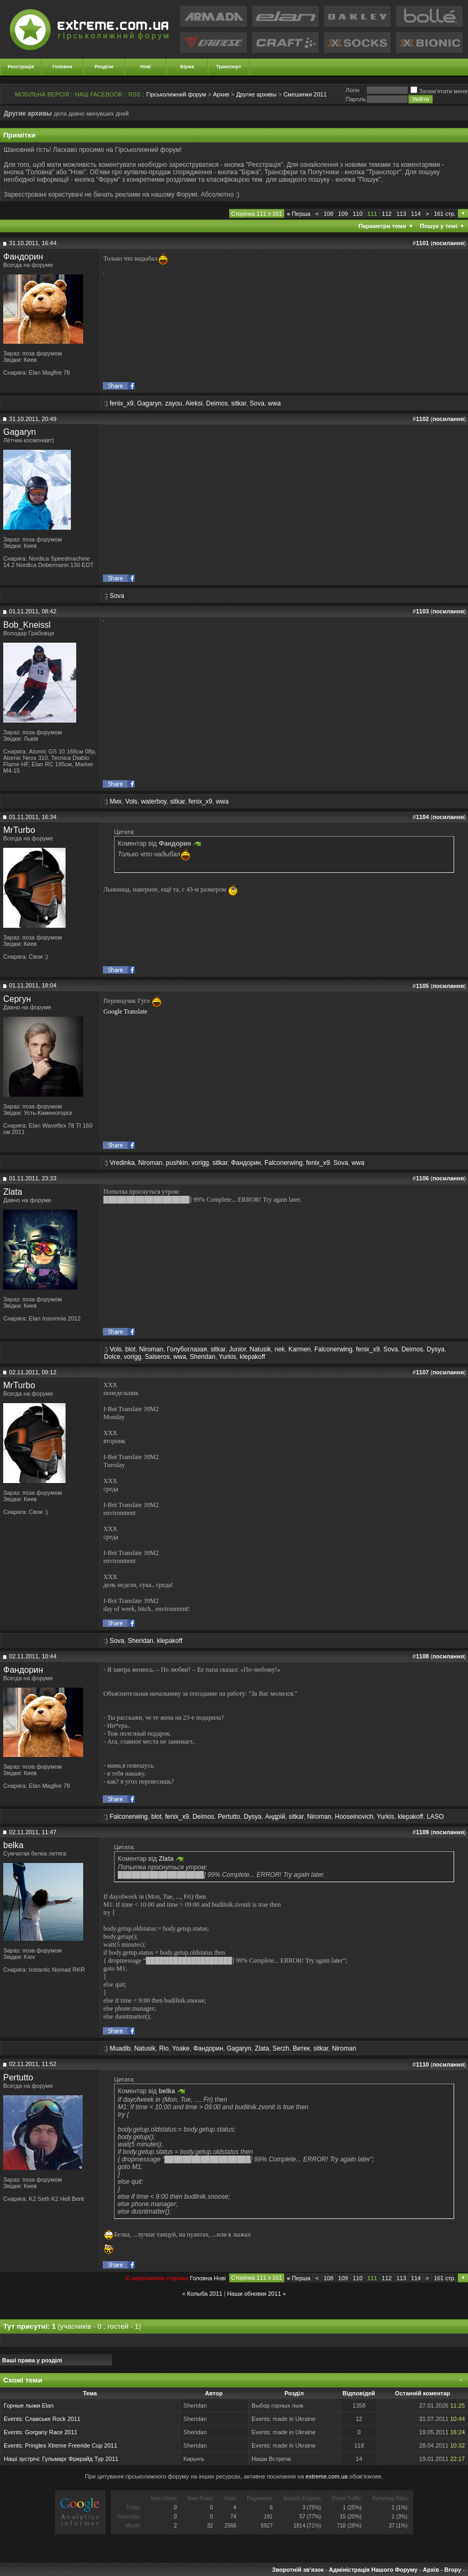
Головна (62, 66)
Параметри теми (382, 226)
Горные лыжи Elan (29, 2405)
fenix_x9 (122, 403)
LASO (435, 1816)
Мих (116, 801)
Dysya (436, 1349)
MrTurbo (19, 830)
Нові (145, 66)
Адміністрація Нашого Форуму (373, 2569)
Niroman (150, 1163)
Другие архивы (256, 94)
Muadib (120, 2048)
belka (13, 1845)
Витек (301, 2048)
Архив (221, 94)
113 (401, 213)
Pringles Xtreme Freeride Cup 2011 (71, 2445)
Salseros (157, 1356)
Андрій (275, 1816)
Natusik (260, 1349)
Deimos (217, 403)
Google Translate (125, 1011)
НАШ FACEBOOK (99, 94)
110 (357, 213)
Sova (257, 403)
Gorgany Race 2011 (51, 2432)
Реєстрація (21, 66)
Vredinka (122, 1163)
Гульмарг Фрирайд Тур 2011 (80, 2459)
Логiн (352, 90)
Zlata (12, 1191)
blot (130, 1349)
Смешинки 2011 (305, 94)
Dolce (112, 1356)
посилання (448, 243)
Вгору (452, 2569)
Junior (237, 1349)
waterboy (153, 801)
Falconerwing (283, 1163)
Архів (431, 2569)
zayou (173, 403)
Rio (163, 2048)
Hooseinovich (354, 1816)
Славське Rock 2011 (52, 2419)
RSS (134, 94)
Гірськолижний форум (176, 94)
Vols (131, 801)
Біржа (187, 66)
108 (328, 213)
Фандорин (23, 256)
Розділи (103, 66)
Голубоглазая (187, 1349)
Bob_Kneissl (27, 624)
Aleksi (194, 403)
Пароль (355, 99)
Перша (298, 213)
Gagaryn (149, 403)
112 (386, 213)
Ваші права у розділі (32, 2360)
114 (416, 213)
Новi (219, 2278)
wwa (274, 403)
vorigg (200, 1163)
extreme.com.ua (326, 2476)
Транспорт (228, 66)
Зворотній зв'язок (298, 2569)
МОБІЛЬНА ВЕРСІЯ (42, 94)
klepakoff (252, 1356)
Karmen (299, 1349)
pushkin (177, 1163)
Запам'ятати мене (438, 91)
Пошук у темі (438, 226)
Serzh (280, 2048)
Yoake (181, 2048)
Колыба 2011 (204, 2293)
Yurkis (227, 1356)
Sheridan (202, 1356)
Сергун (17, 998)
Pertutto (228, 1816)
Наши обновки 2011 (254, 2293)
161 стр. (445, 213)
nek (280, 1349)
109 (343, 213)
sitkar (238, 403)
